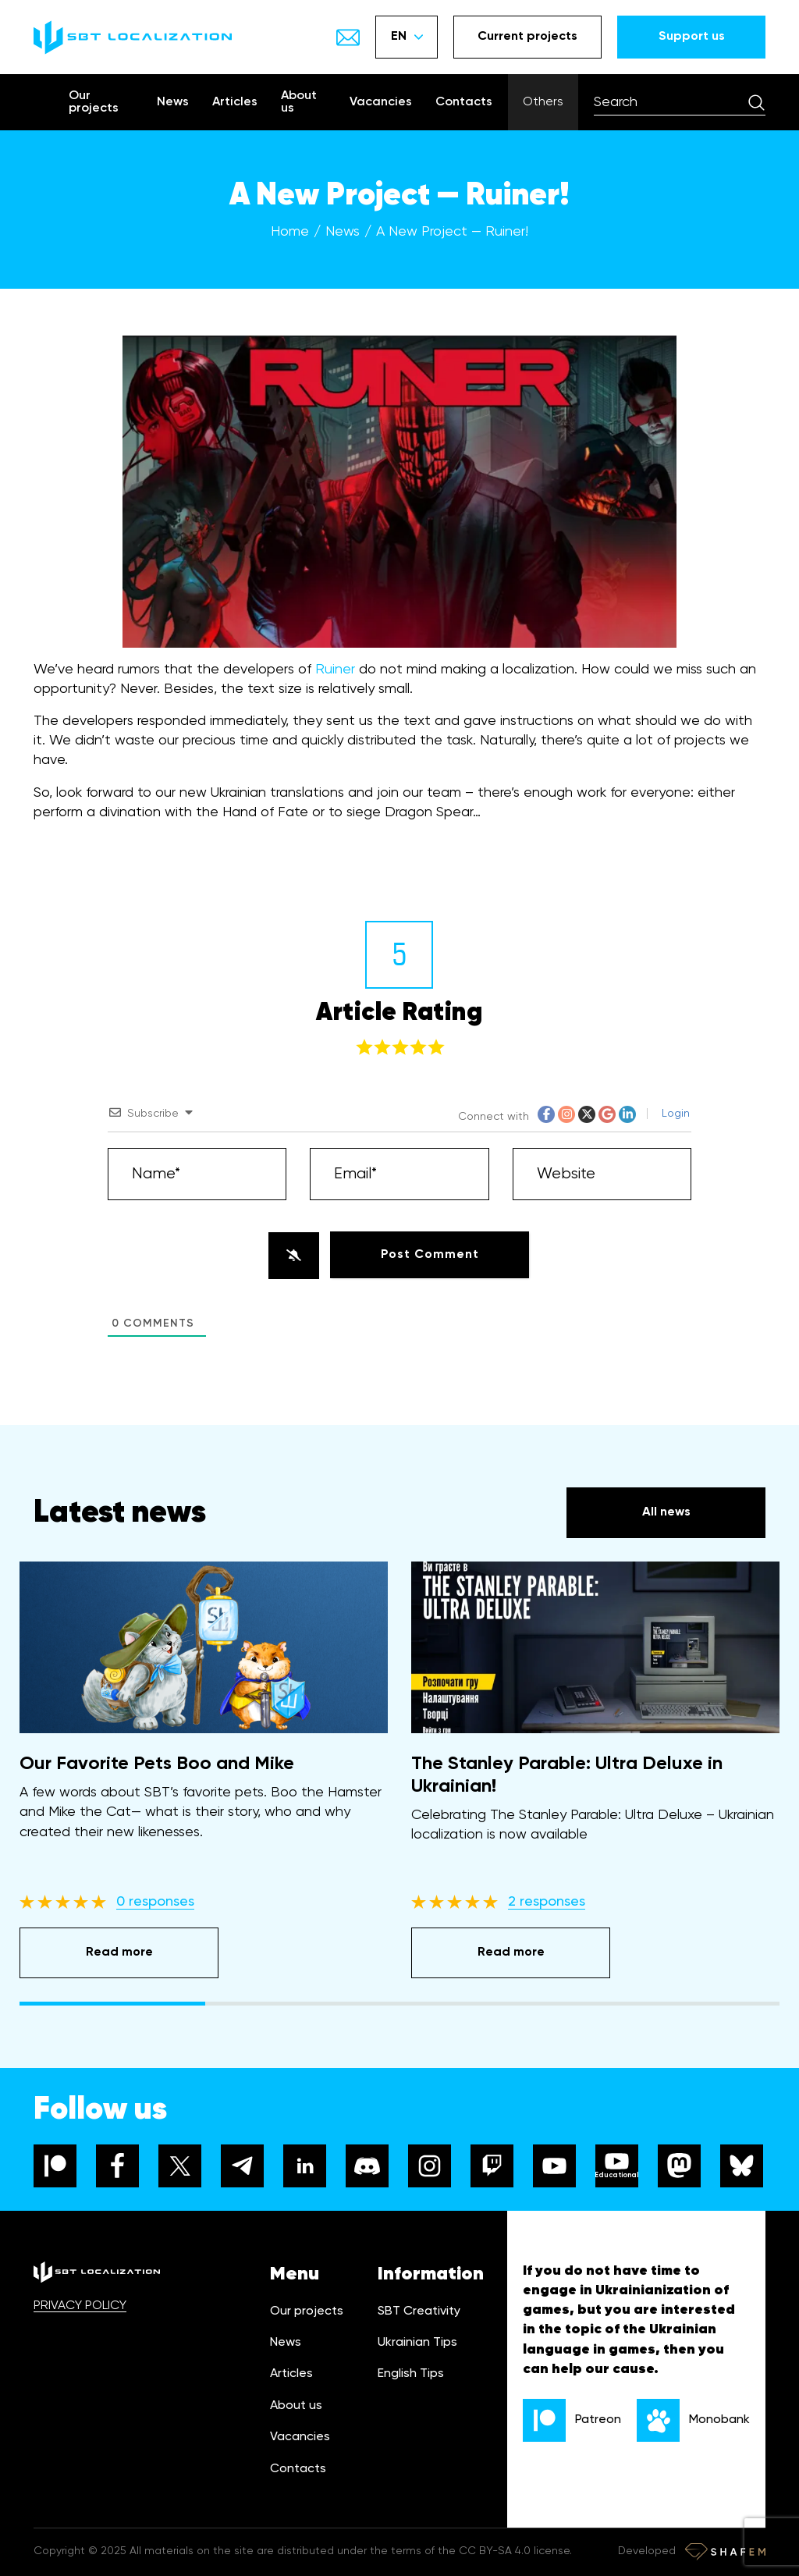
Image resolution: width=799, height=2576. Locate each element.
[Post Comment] (429, 1254)
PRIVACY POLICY (80, 2306)
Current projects (527, 36)
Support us (692, 36)
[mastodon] (679, 2165)
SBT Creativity (419, 2311)
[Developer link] (725, 2551)
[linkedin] (304, 2165)
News (173, 102)
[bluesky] (741, 2165)
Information (431, 2274)
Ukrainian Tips (417, 2342)
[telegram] (242, 2165)
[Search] (756, 102)
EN (407, 36)
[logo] (133, 37)
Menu (294, 2274)
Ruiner (335, 670)
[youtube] (554, 2165)
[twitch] (492, 2165)
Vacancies (381, 102)
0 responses (155, 1902)
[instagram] (429, 2165)
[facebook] (117, 2165)
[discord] (367, 2165)
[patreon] (55, 2165)
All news (666, 1512)
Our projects (94, 102)
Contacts (463, 102)
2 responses (546, 1902)
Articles (234, 102)
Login (674, 1113)
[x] (179, 2165)
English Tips (411, 2374)
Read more (119, 1952)
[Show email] (348, 37)
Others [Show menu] (543, 102)
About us (299, 102)
